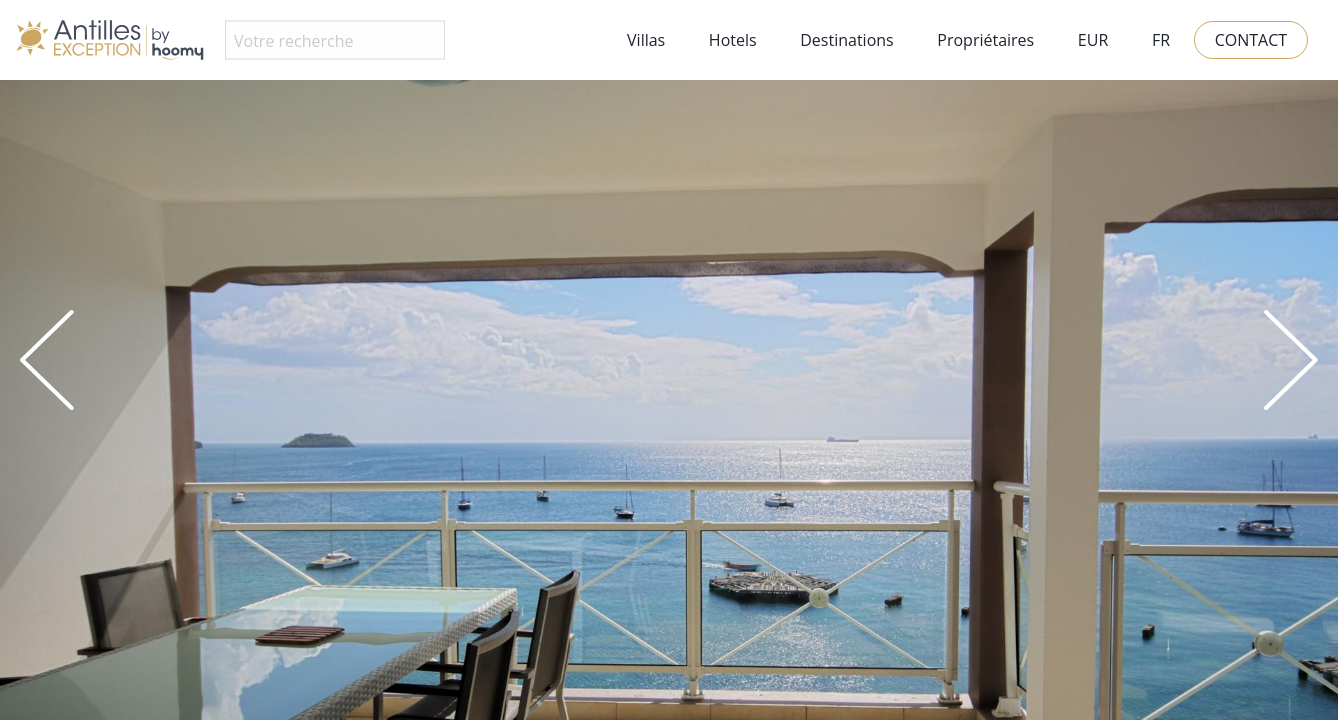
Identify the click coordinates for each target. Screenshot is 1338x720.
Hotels (733, 40)
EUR (1093, 40)
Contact (1251, 40)
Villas (646, 40)
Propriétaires (985, 40)
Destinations (846, 40)
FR (1161, 40)
